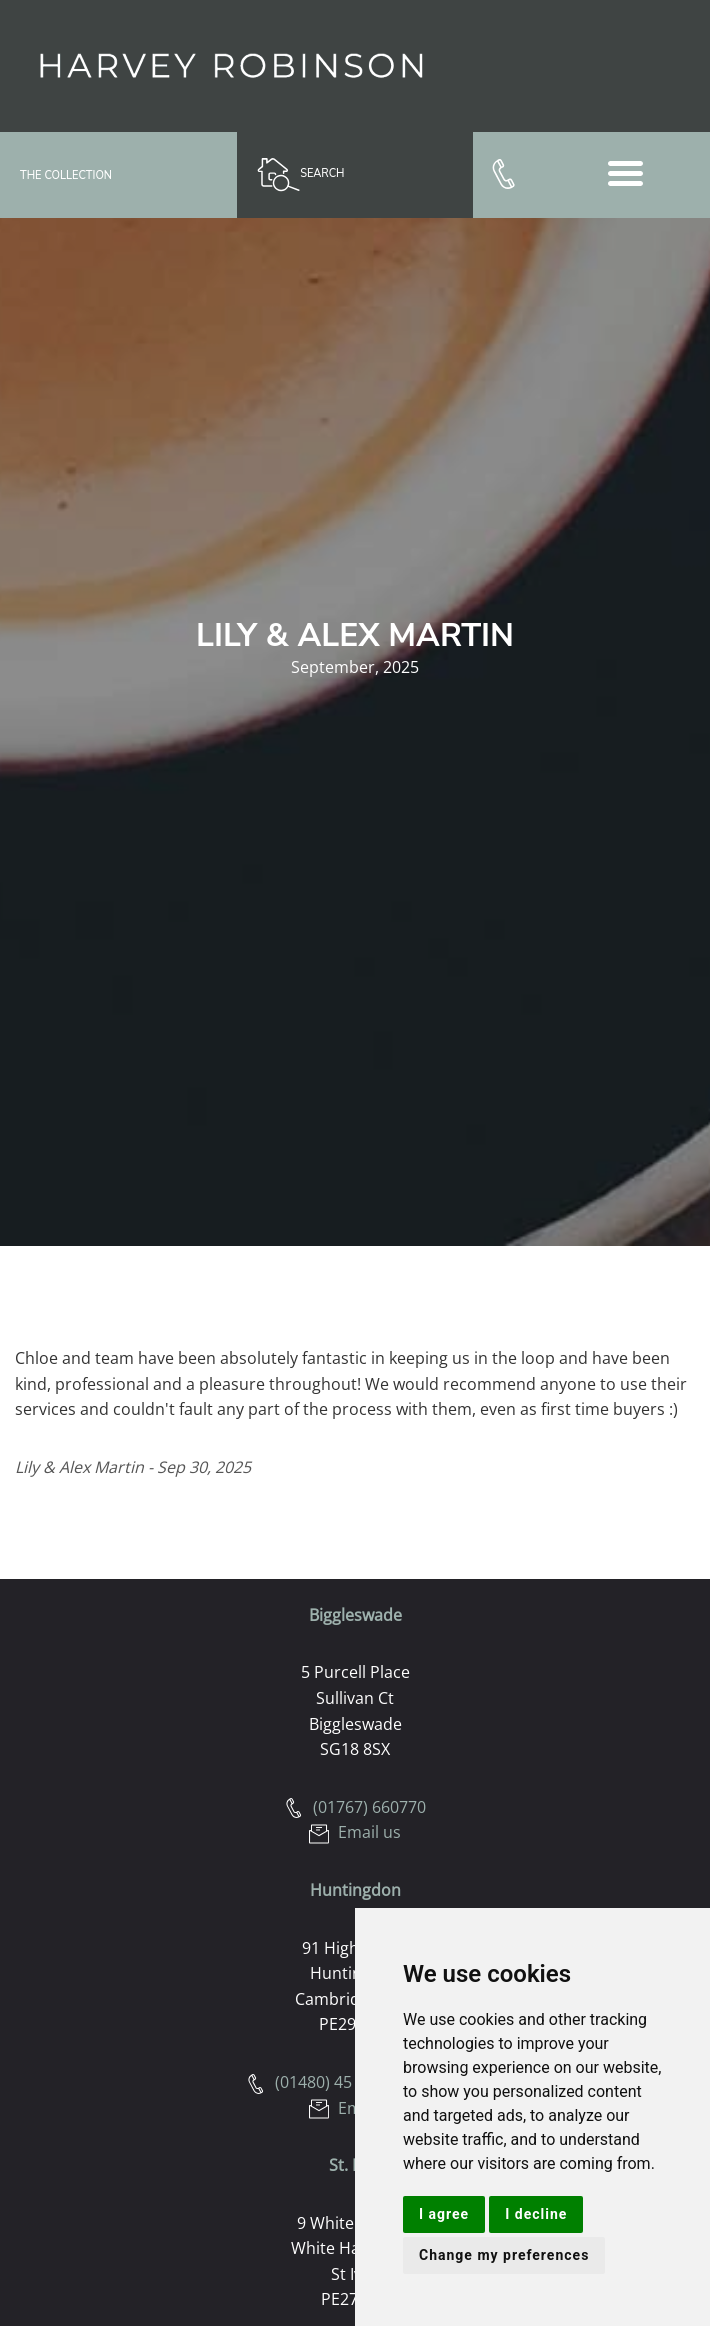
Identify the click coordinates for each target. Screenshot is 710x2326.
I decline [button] (536, 2214)
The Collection (66, 175)
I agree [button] (444, 2214)
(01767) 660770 (355, 1807)
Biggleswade (355, 1615)
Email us (355, 1832)
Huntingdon (355, 1890)
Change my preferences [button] (504, 2255)
